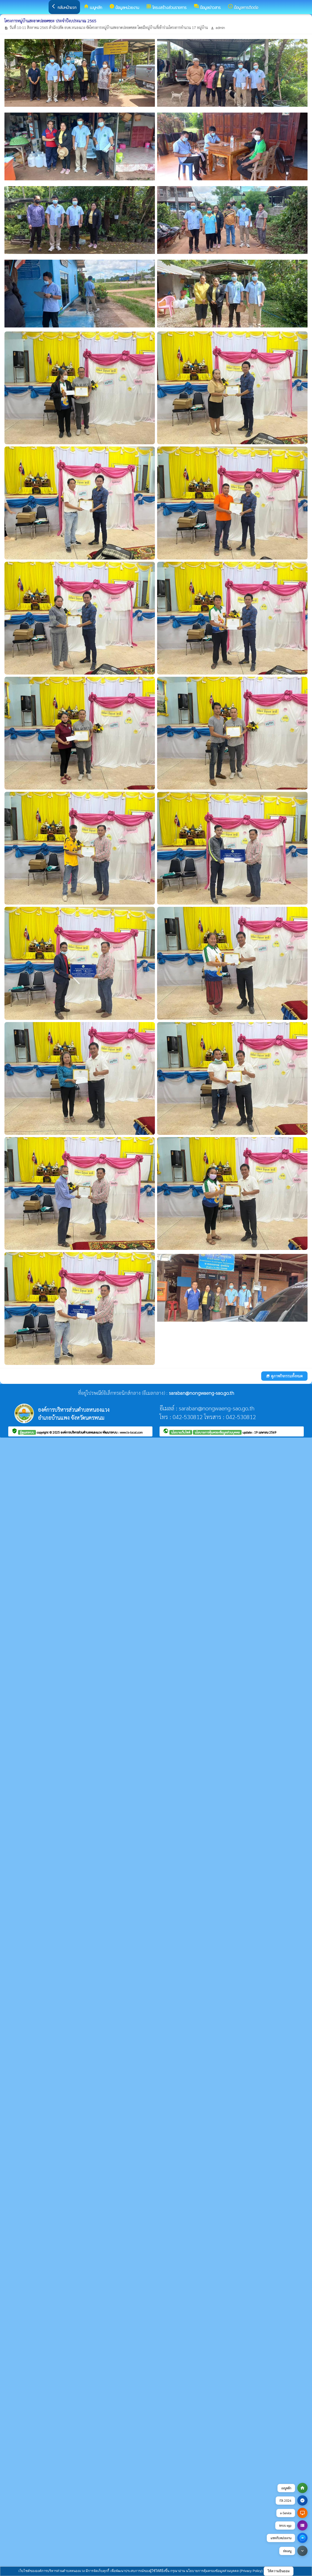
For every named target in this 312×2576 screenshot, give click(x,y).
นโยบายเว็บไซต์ (180, 1432)
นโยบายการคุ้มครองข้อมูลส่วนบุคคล (217, 1432)
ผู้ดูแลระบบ (27, 1432)
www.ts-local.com (131, 1432)
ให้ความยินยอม (278, 2571)
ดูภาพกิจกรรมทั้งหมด (284, 1375)
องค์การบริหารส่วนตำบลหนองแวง (82, 1432)
